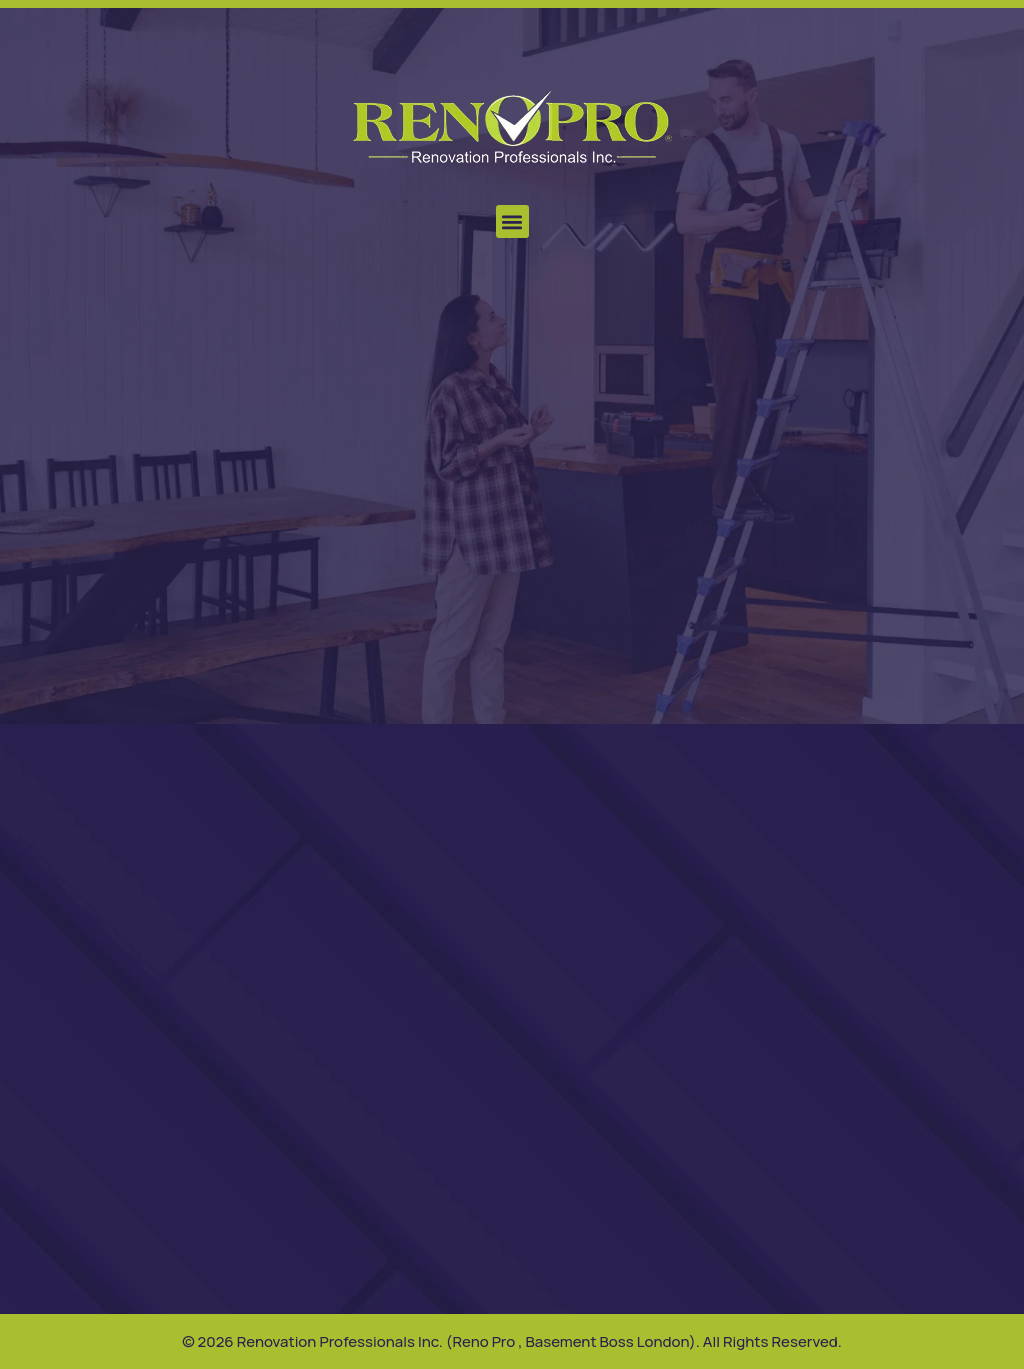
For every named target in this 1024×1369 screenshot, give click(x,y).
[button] (512, 221)
